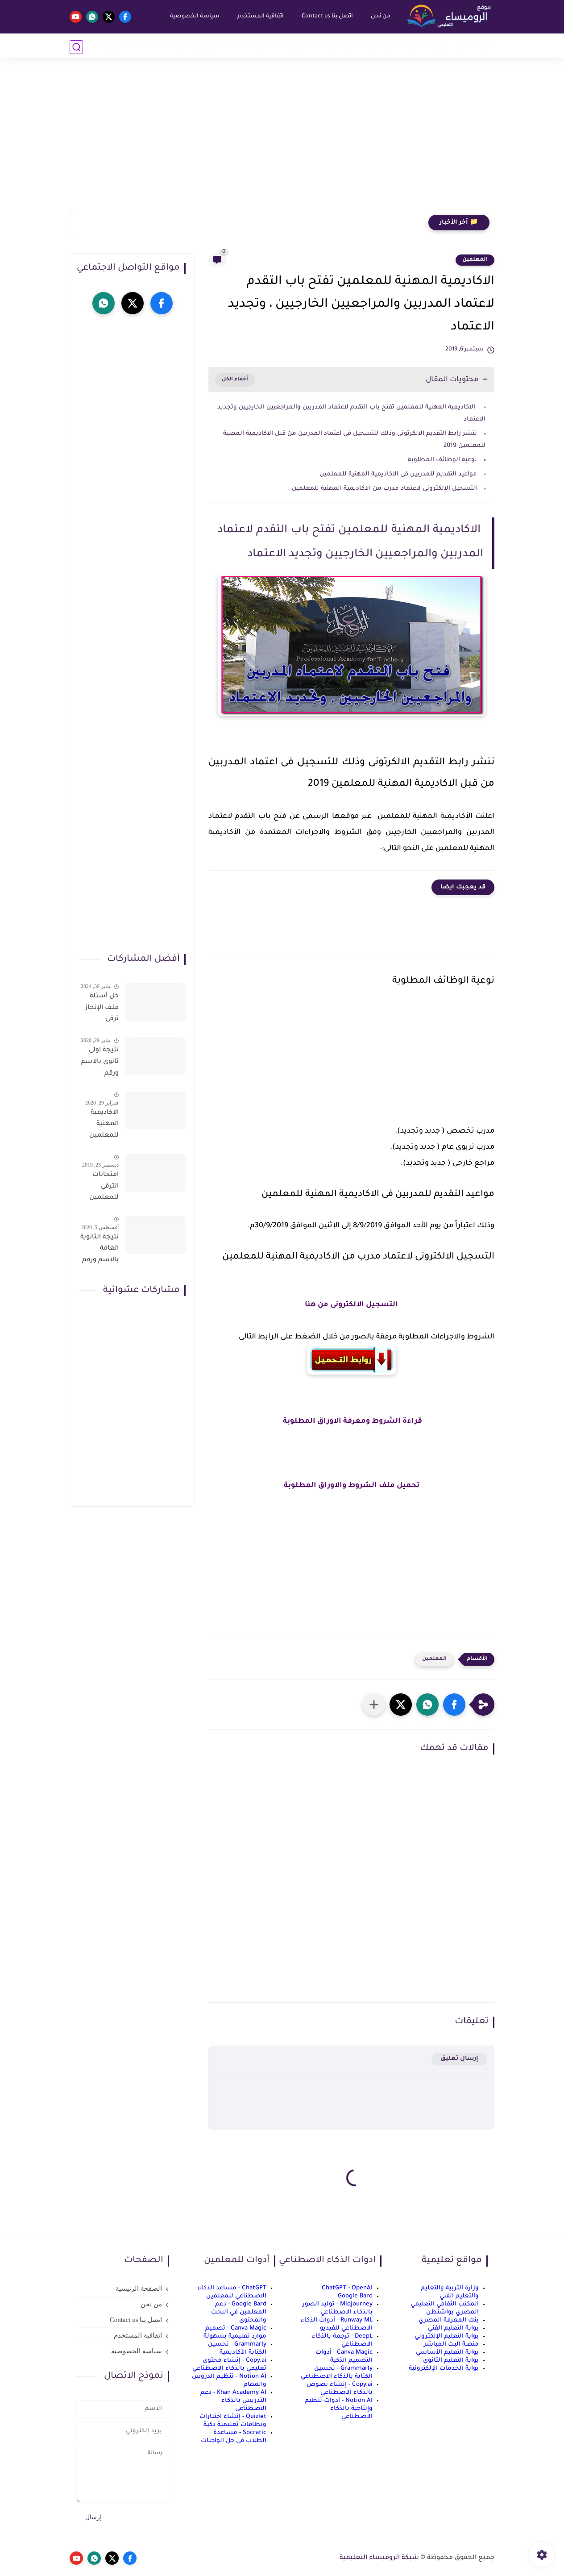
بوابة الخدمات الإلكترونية (444, 2368)
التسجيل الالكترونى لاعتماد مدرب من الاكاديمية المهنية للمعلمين (383, 488)
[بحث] (76, 47)
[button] (454, 1704)
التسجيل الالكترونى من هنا (351, 1305)
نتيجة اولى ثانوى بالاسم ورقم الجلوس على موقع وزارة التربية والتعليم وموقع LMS (100, 1063)
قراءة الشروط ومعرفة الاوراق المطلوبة (352, 1421)
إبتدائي (379, 46)
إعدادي (340, 46)
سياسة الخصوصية (194, 16)
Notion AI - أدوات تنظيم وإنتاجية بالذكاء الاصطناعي (339, 2408)
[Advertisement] (282, 140)
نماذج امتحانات (251, 46)
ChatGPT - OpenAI (347, 2288)
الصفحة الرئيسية (139, 2288)
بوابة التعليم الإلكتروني (447, 2336)
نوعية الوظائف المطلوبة (441, 460)
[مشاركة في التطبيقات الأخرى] (374, 1704)
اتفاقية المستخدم (259, 16)
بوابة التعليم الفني (453, 2328)
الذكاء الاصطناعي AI (131, 46)
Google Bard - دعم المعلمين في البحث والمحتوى (238, 2312)
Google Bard (355, 2296)
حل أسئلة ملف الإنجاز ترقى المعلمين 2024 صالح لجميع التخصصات (101, 1009)
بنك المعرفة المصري (449, 2320)
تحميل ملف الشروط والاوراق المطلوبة (351, 1486)
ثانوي (302, 46)
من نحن (380, 16)
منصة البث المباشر (451, 2344)
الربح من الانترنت (196, 46)
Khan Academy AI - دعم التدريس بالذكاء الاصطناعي (233, 2400)
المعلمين (475, 260)
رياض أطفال (429, 46)
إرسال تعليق (459, 2058)
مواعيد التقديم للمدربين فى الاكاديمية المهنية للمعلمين (397, 474)
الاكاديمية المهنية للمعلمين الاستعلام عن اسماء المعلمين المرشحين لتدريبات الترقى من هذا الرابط (103, 1125)
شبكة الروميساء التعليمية (379, 2558)
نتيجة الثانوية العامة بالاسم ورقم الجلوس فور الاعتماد (99, 1250)
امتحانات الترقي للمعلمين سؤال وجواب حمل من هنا (99, 1188)
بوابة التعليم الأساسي (447, 2352)
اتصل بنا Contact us (326, 16)
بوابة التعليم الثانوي (451, 2360)
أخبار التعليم (475, 46)
